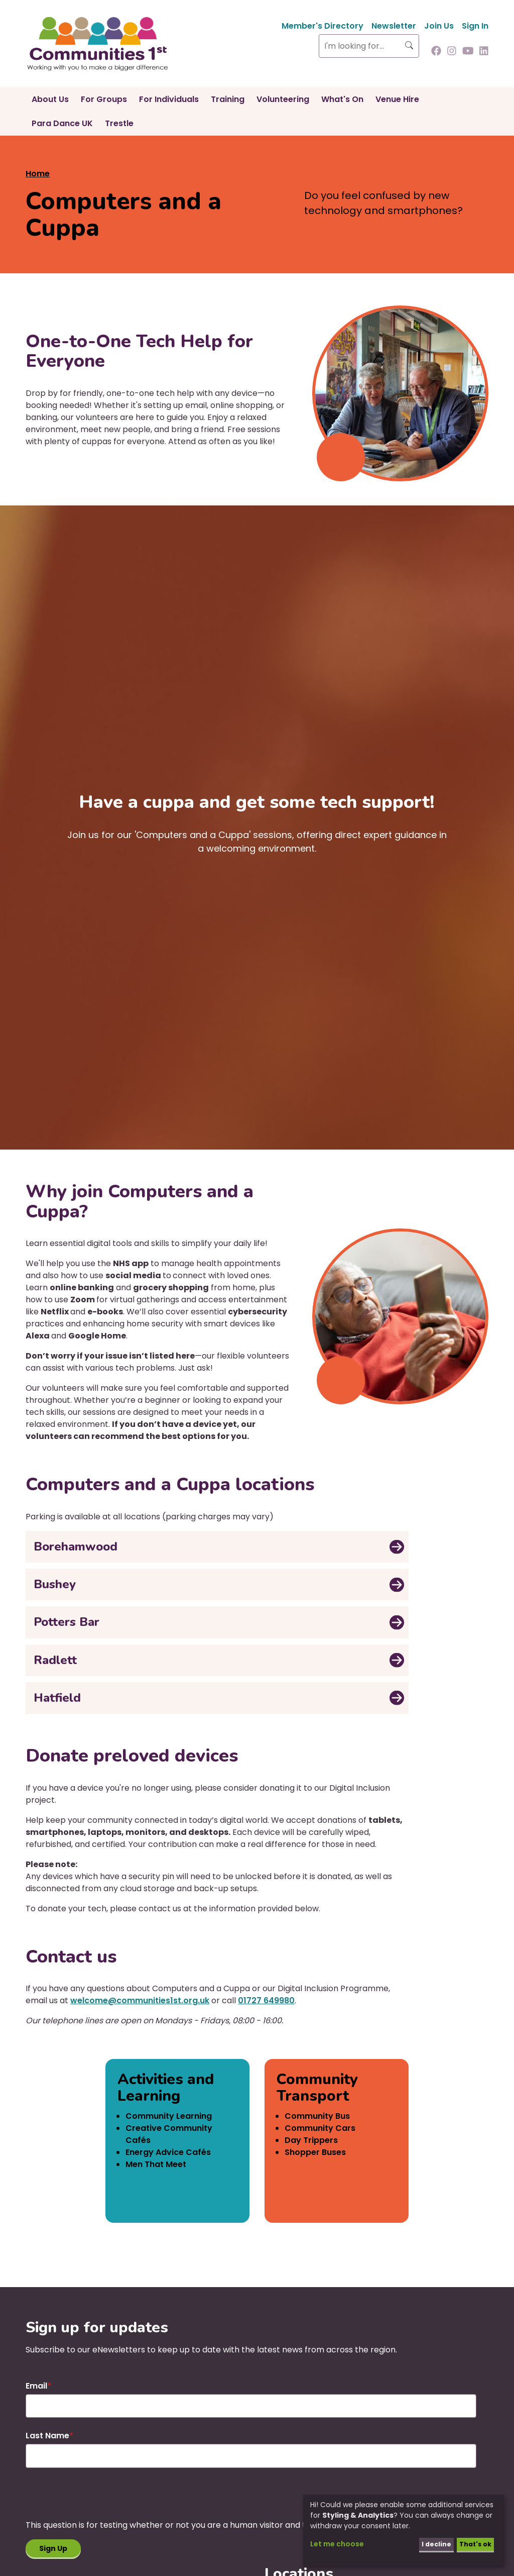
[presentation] (102, 2499)
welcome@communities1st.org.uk (139, 2000)
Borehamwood (75, 1546)
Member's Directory (322, 26)
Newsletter (393, 26)
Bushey (55, 1584)
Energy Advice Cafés (168, 2152)
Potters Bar (66, 1622)
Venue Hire (397, 99)
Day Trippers (311, 2140)
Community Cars (320, 2128)
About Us (50, 99)
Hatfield (57, 1698)
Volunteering (282, 99)
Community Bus (317, 2116)
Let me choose (337, 2543)
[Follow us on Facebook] (436, 52)
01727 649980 (266, 2000)
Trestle (119, 123)
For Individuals (169, 99)
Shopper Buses (315, 2152)
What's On (342, 99)
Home (38, 173)
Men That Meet (155, 2164)
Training (227, 99)
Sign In (475, 26)
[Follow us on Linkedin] (483, 52)
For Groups (104, 99)
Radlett (55, 1660)
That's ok (472, 2543)
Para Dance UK (62, 123)
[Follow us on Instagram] (451, 52)
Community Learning (168, 2116)
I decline (430, 2543)
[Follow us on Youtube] (468, 52)
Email (36, 2386)
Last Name (47, 2435)
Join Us (439, 26)
